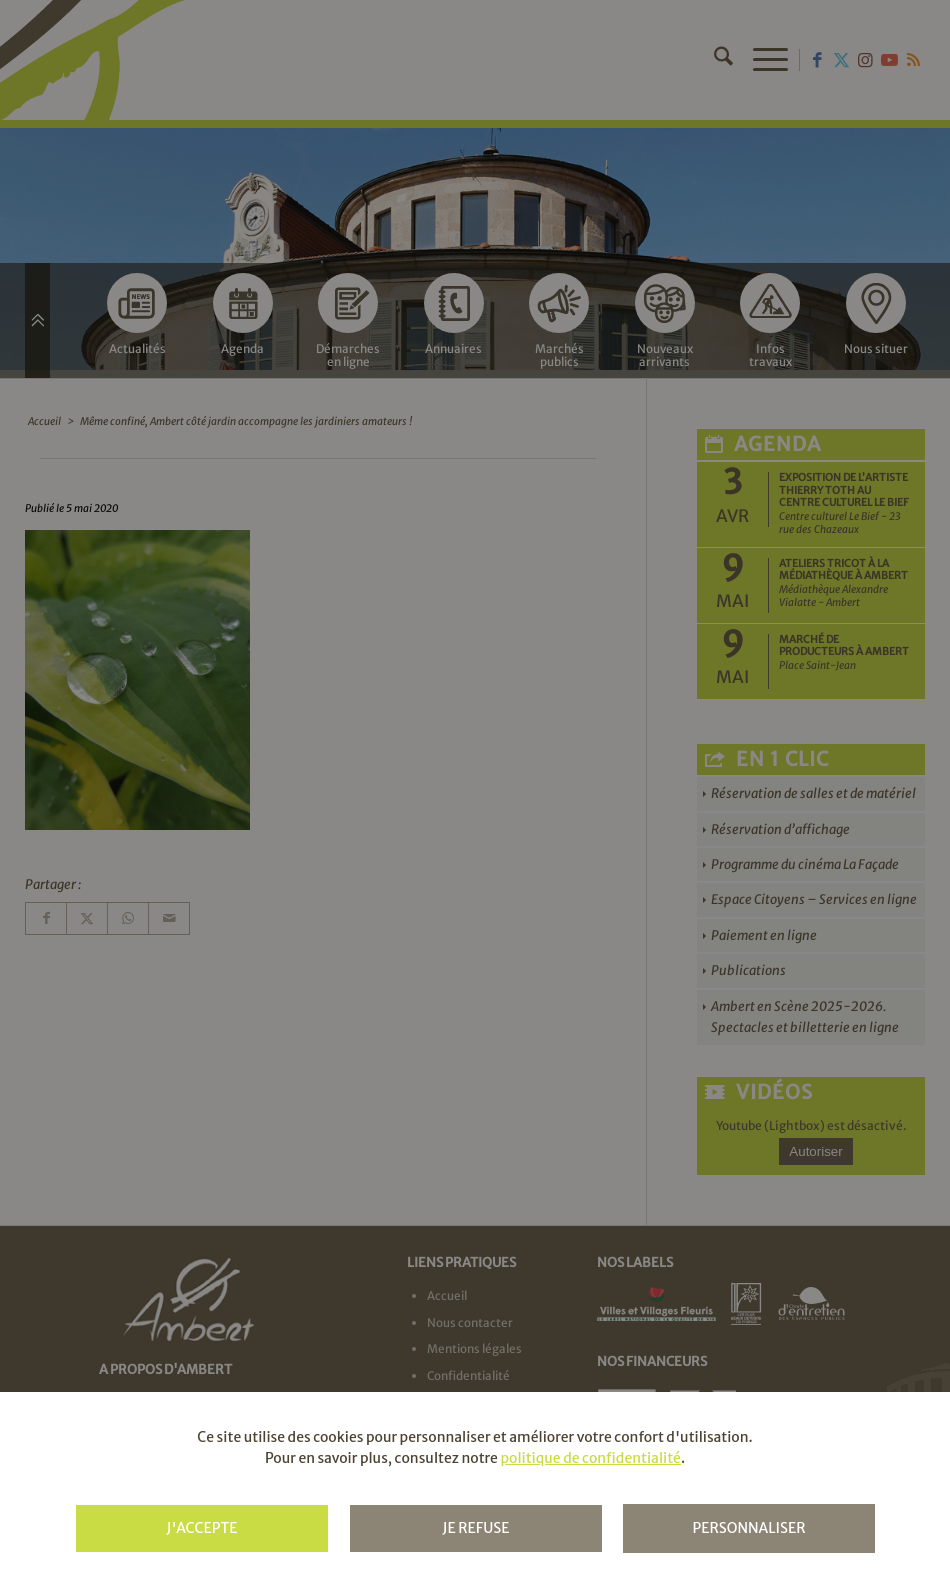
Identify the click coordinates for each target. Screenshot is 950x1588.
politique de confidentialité (590, 1458)
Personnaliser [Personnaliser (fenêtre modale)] (748, 1528)
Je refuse (475, 1528)
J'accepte (201, 1528)
